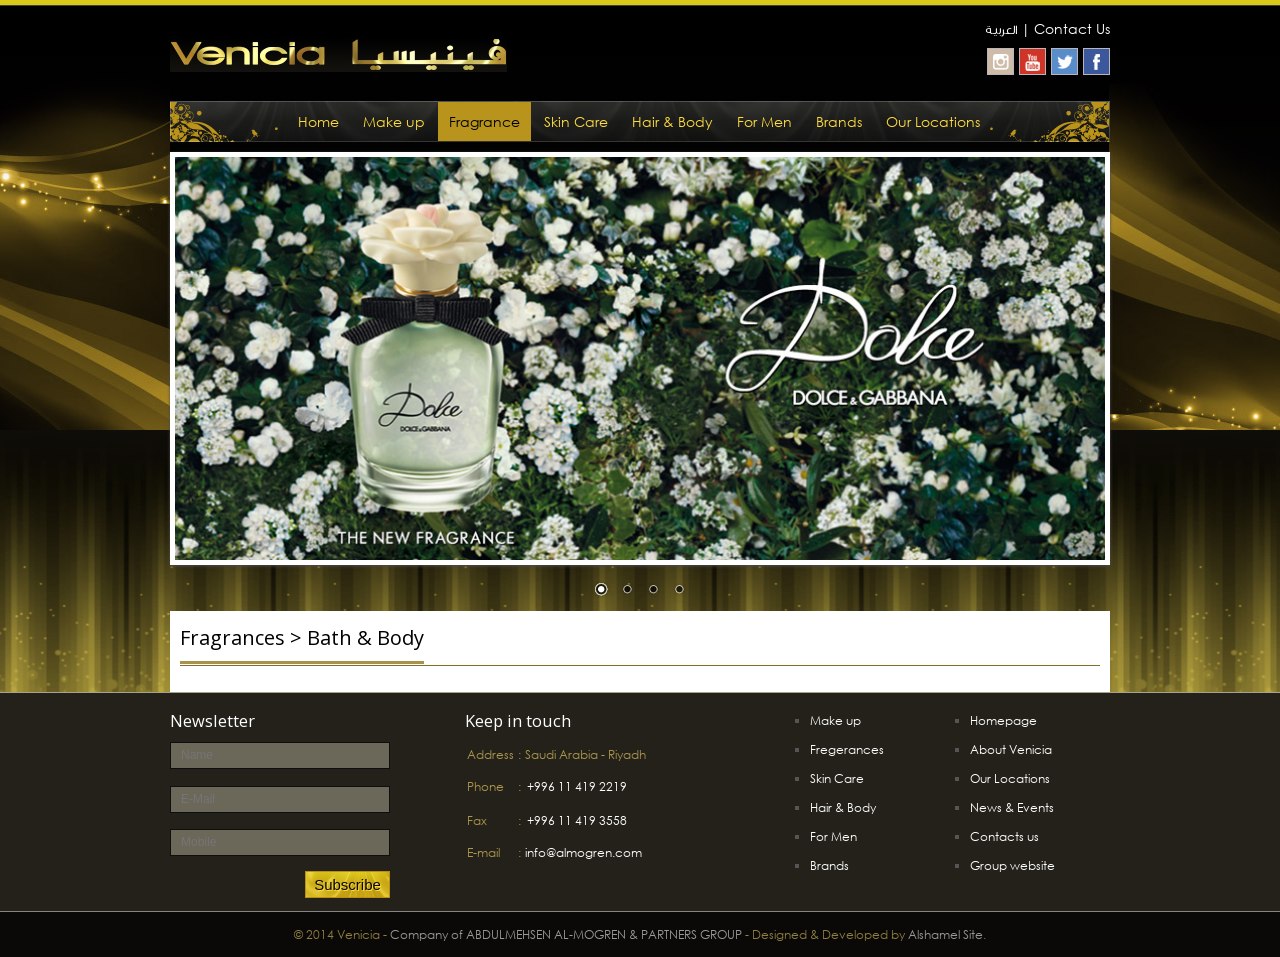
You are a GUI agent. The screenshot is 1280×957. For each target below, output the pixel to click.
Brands (839, 121)
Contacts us (1004, 836)
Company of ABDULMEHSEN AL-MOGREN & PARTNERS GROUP (566, 934)
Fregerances (847, 749)
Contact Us (1072, 28)
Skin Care (576, 121)
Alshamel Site (945, 934)
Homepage (1003, 720)
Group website (1012, 865)
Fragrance (484, 121)
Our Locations (933, 121)
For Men (764, 121)
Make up (394, 121)
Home (318, 121)
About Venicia (1011, 749)
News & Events (1012, 807)
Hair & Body (672, 121)
